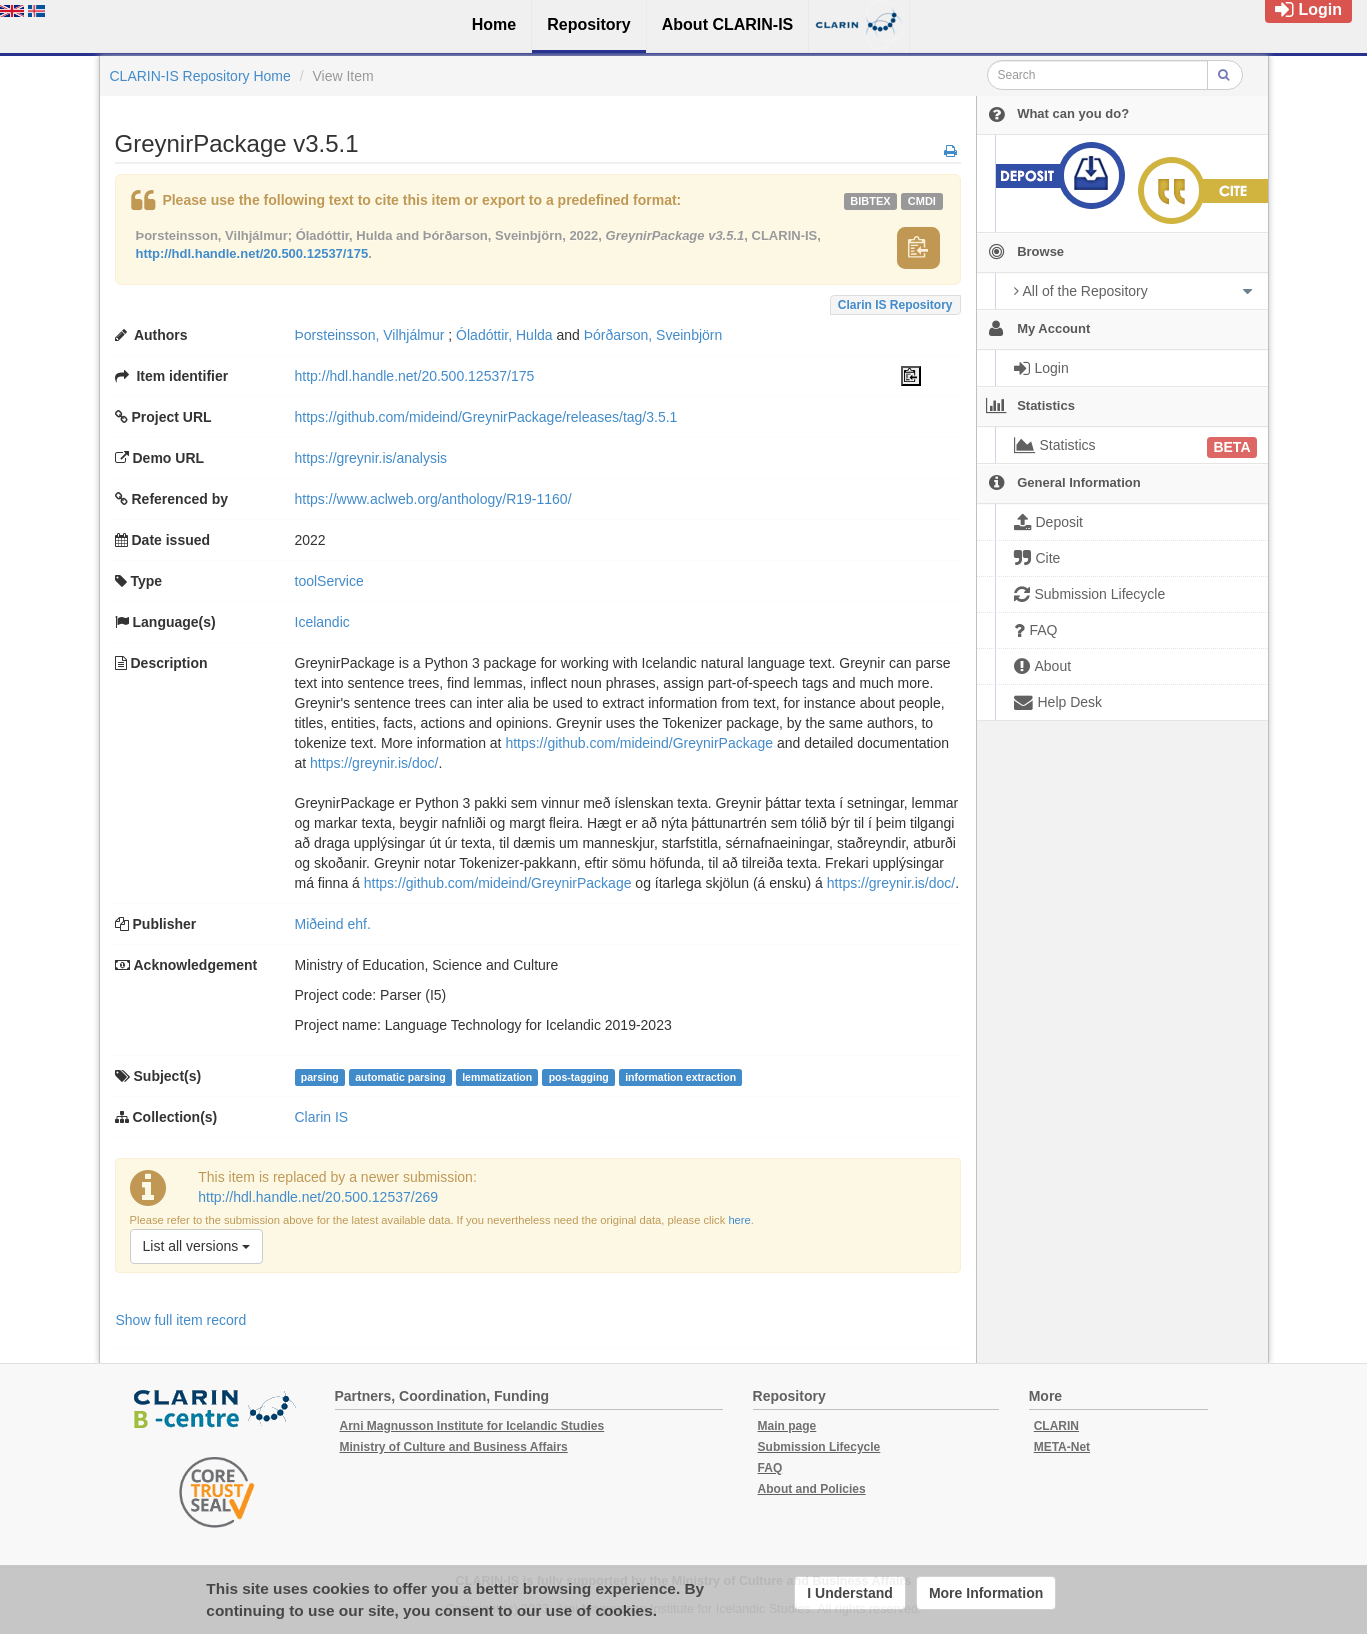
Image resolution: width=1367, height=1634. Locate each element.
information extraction (680, 1077)
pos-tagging (579, 1077)
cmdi (922, 201)
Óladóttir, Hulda (504, 335)
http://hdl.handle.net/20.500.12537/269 (318, 1197)
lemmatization (497, 1077)
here (739, 1220)
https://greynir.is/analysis (371, 458)
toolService (329, 581)
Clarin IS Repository (895, 305)
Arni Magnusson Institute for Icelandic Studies (472, 1426)
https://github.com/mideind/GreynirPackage (639, 743)
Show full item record (181, 1320)
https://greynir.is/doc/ (374, 763)
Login (1308, 9)
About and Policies (812, 1489)
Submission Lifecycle (819, 1447)
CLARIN (1056, 1426)
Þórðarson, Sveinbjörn (653, 335)
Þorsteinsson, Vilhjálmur (370, 335)
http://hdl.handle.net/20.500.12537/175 (252, 253)
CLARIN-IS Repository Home (200, 76)
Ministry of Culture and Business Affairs (454, 1447)
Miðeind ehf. (333, 924)
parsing (320, 1077)
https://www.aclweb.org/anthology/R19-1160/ (433, 499)
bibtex (870, 201)
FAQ (770, 1468)
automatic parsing (400, 1077)
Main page (787, 1426)
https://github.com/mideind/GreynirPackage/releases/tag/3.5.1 (486, 417)
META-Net (1062, 1447)
